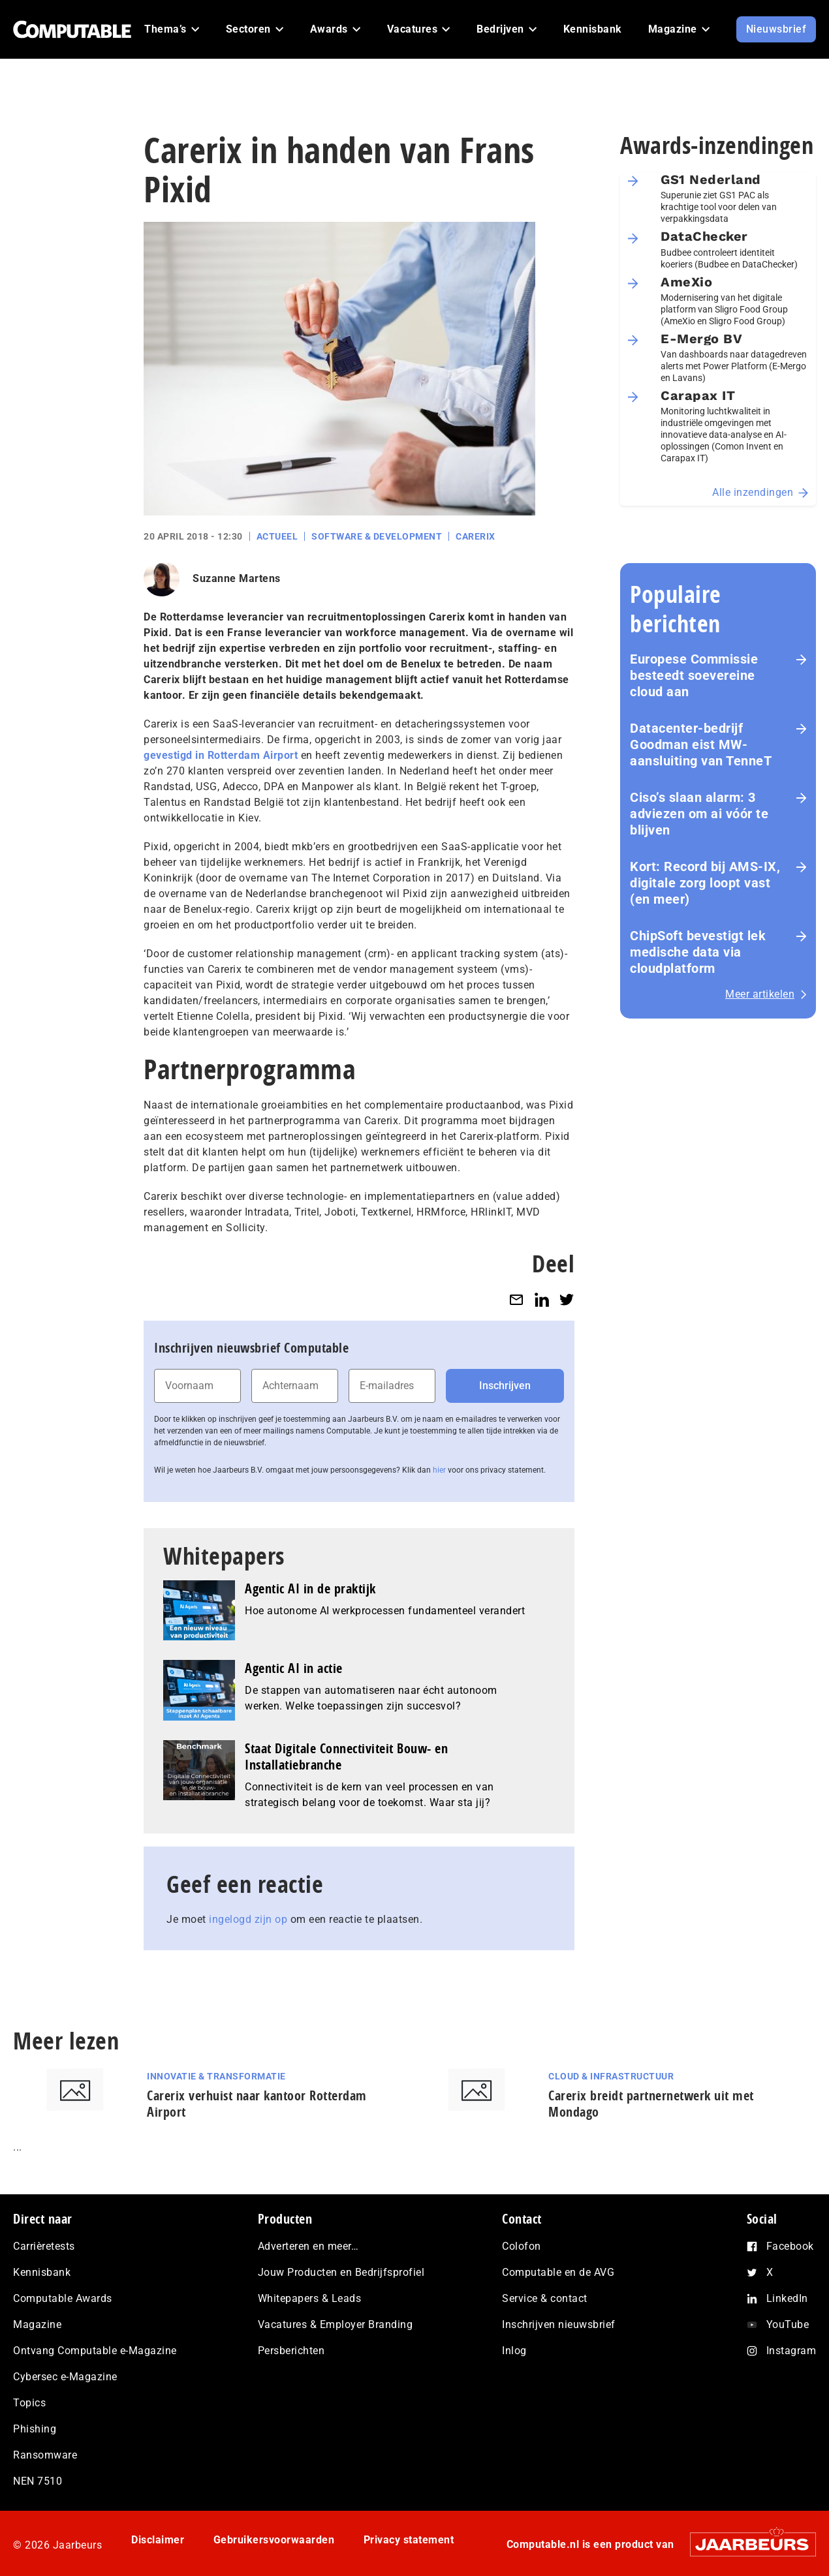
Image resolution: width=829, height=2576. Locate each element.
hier (439, 1470)
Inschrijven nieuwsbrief (559, 2324)
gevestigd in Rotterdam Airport (221, 755)
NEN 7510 (37, 2481)
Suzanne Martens (237, 578)
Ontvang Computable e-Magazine (95, 2350)
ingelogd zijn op (248, 1919)
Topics (29, 2403)
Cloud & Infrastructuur (611, 2076)
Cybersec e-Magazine (65, 2376)
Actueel (277, 536)
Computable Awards (62, 2298)
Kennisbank (41, 2272)
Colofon (521, 2246)
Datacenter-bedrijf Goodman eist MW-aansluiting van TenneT (701, 744)
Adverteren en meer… (308, 2246)
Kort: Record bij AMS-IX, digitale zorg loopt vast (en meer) (705, 883)
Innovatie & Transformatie (216, 2076)
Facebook (790, 2246)
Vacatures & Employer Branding (335, 2324)
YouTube (787, 2324)
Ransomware (45, 2455)
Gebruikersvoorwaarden (274, 2540)
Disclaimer (157, 2540)
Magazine (37, 2324)
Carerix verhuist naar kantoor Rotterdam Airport (257, 2104)
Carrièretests (44, 2246)
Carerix (475, 536)
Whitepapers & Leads (310, 2298)
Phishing (34, 2429)
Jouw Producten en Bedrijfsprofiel (341, 2272)
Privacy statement (409, 2540)
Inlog (514, 2350)
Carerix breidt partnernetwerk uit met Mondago (651, 2104)
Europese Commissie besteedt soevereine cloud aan (694, 675)
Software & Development (376, 536)
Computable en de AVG (558, 2272)
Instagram (791, 2350)
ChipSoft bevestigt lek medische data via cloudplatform (698, 952)
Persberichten (291, 2350)
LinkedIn (787, 2298)
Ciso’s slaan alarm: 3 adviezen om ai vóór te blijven (699, 814)
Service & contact (544, 2298)
